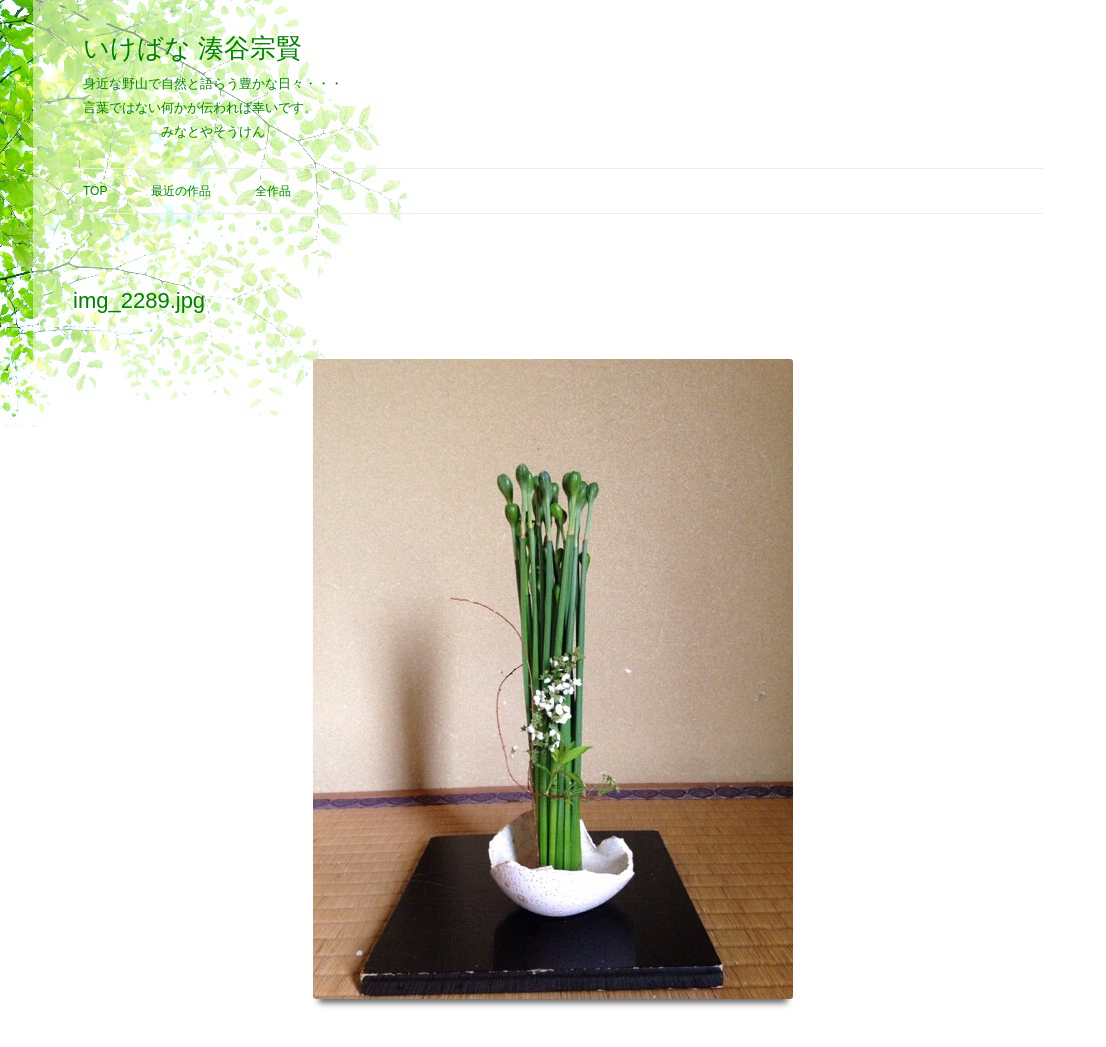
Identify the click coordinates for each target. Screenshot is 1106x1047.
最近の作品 (181, 191)
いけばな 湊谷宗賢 (192, 48)
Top (95, 191)
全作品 (273, 191)
